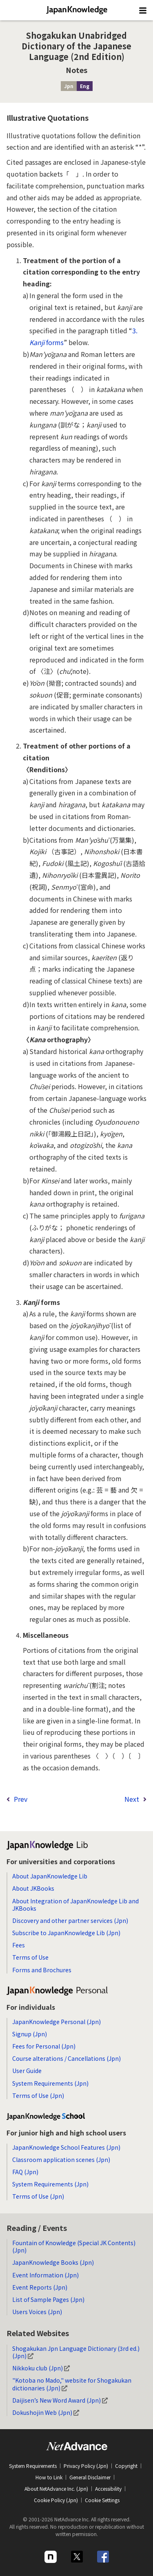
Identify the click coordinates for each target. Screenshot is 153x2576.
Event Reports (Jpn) (39, 2287)
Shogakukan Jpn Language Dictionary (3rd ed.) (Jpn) (76, 2352)
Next (131, 1799)
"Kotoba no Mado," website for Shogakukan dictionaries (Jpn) (71, 2384)
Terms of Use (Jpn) (38, 2095)
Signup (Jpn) (29, 2034)
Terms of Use (30, 1957)
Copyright (126, 2465)
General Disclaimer (90, 2477)
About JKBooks (33, 1888)
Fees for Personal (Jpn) (43, 2046)
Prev (20, 1799)
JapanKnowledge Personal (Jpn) (56, 2022)
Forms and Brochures (41, 1970)
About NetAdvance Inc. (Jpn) (56, 2488)
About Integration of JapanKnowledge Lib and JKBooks (75, 1904)
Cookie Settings (102, 2499)
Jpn (68, 85)
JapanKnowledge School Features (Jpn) (66, 2147)
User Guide (27, 2071)
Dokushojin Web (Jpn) (45, 2412)
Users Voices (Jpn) (37, 2312)
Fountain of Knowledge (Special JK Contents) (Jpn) (73, 2246)
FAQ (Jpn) (25, 2172)
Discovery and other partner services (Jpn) (70, 1920)
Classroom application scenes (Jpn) (61, 2159)
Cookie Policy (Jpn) (56, 2499)
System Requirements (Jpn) (50, 2083)
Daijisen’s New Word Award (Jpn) (60, 2400)
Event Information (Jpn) (45, 2275)
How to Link (48, 2477)
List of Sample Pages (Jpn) (48, 2299)
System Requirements (33, 2465)
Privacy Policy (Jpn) (86, 2465)
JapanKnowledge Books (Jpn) (53, 2262)
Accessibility (108, 2488)
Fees (18, 1945)
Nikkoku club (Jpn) (41, 2368)
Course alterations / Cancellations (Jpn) (66, 2058)
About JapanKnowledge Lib (49, 1876)
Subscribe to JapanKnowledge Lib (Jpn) (66, 1933)
